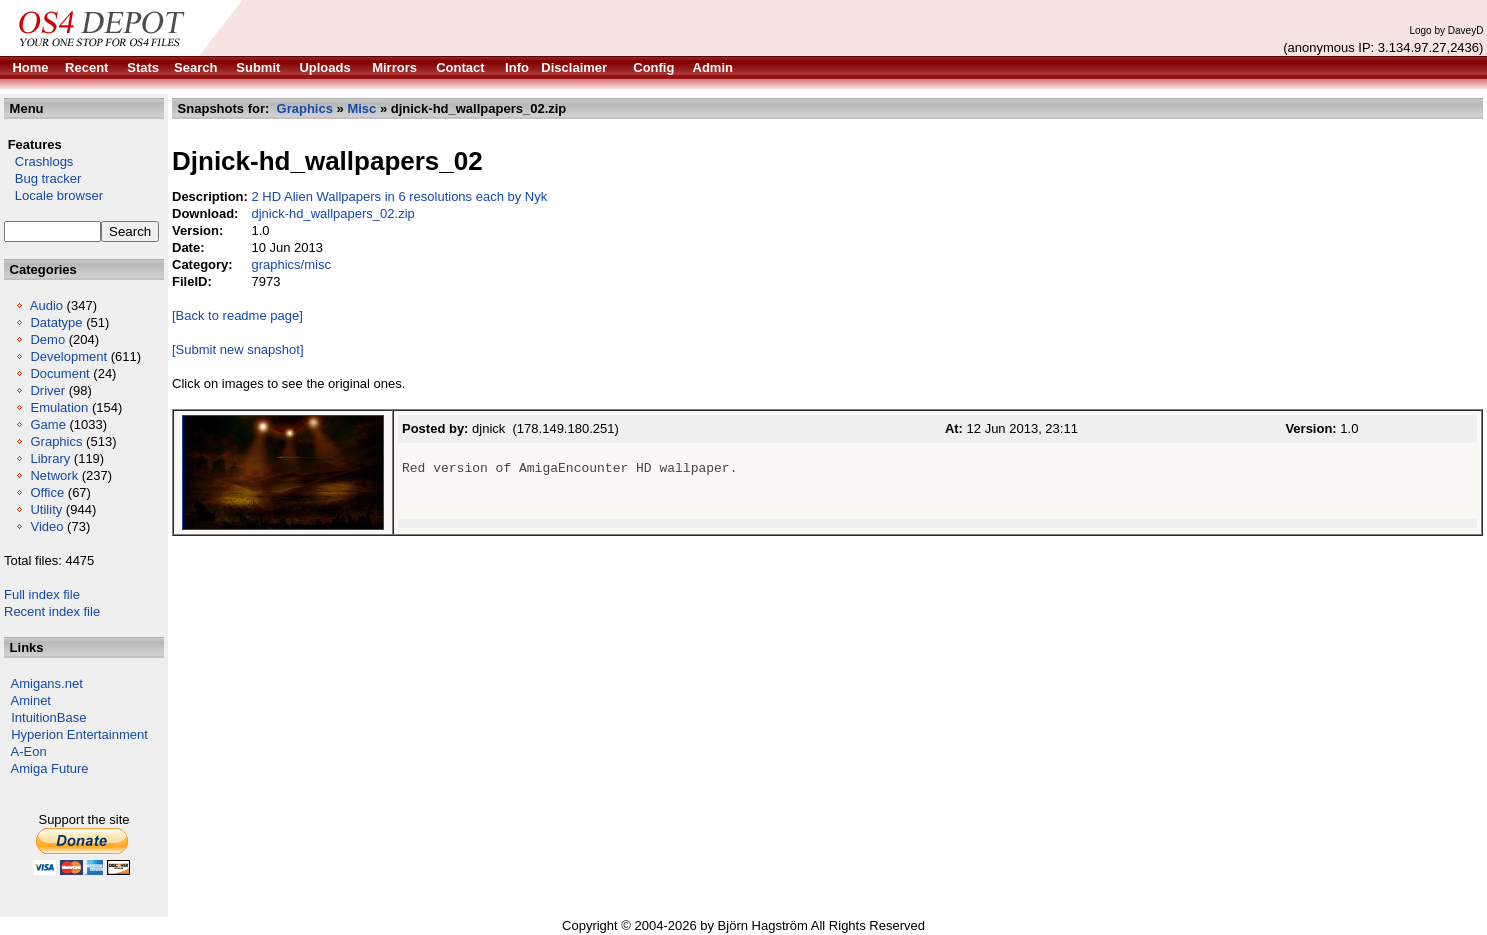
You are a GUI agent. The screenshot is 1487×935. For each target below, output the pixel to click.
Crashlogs (38, 161)
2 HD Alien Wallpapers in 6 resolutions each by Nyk (399, 196)
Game (47, 424)
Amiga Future (50, 768)
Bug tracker (42, 178)
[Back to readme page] (237, 315)
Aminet (31, 700)
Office (47, 492)
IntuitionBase (48, 717)
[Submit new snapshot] (238, 349)
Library (50, 458)
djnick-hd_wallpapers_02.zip (332, 213)
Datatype (56, 322)
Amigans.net (47, 683)
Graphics (56, 441)
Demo (47, 339)
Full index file (42, 594)
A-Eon (29, 751)
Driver (47, 390)
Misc (361, 108)
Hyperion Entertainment (79, 734)
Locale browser (53, 195)
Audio (46, 305)
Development (68, 356)
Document (59, 373)
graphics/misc (290, 264)
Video (46, 526)
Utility (46, 509)
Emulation (59, 407)
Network (54, 475)
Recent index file (52, 611)
